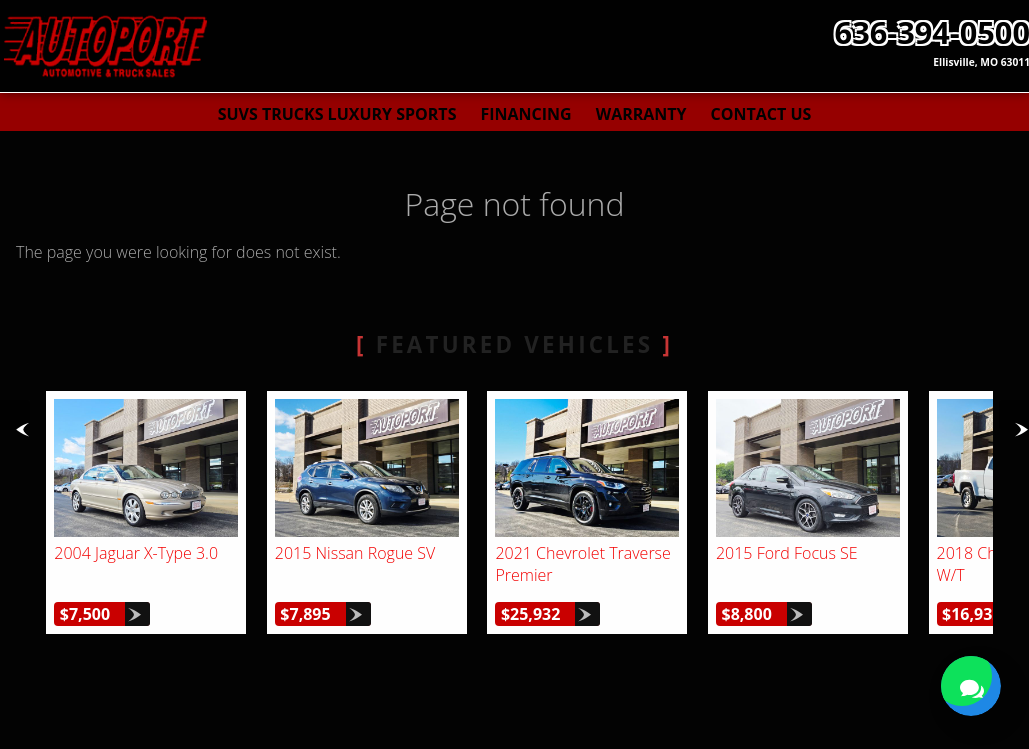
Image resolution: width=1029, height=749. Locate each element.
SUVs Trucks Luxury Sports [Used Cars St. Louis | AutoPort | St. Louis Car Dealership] (337, 114)
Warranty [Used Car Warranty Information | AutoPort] (641, 114)
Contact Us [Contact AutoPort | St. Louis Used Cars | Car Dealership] (761, 114)
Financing (525, 114)
